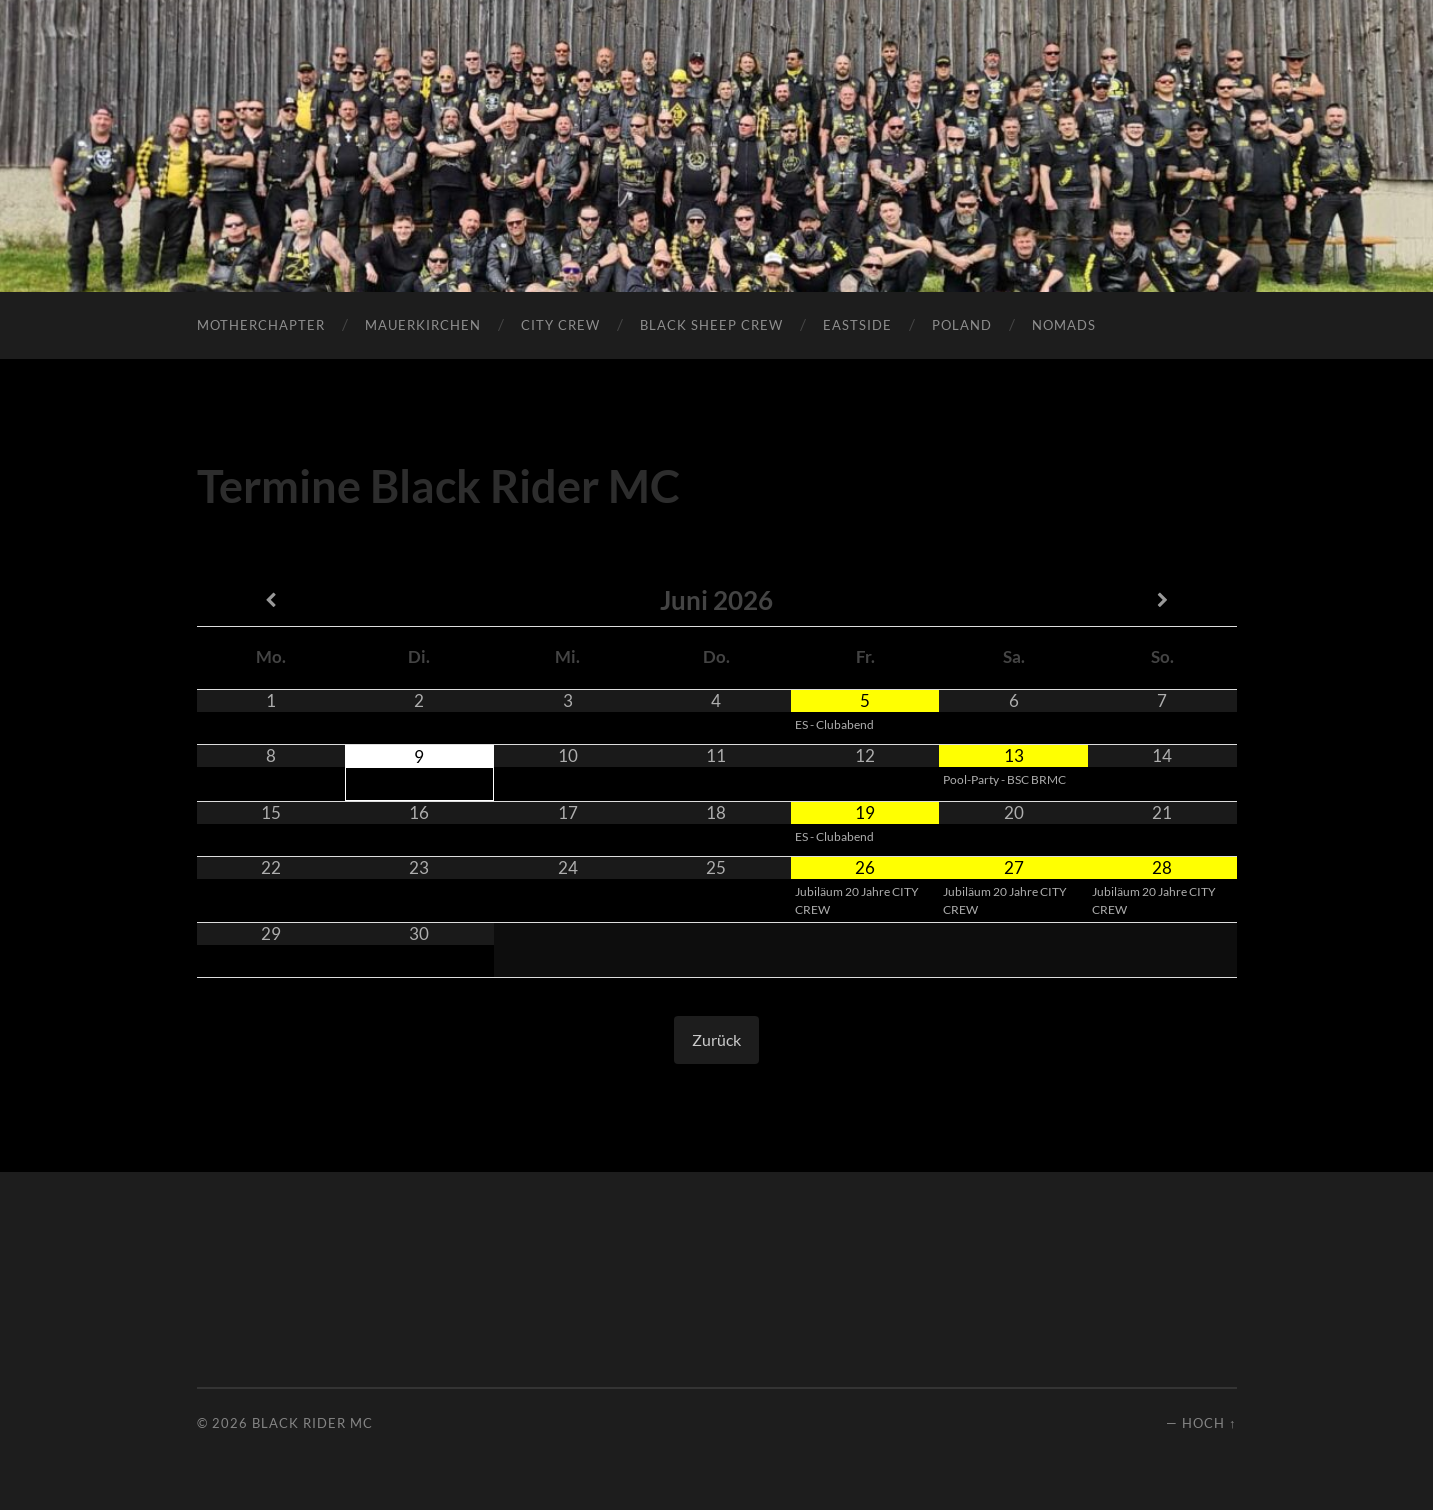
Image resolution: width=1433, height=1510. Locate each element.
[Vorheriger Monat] (271, 600)
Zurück (716, 1039)
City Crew (560, 325)
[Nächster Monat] (1162, 600)
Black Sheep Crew (711, 325)
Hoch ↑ (1209, 1423)
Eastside (857, 325)
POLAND (962, 325)
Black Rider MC (312, 1423)
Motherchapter (261, 325)
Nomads (1064, 325)
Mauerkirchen (423, 325)
